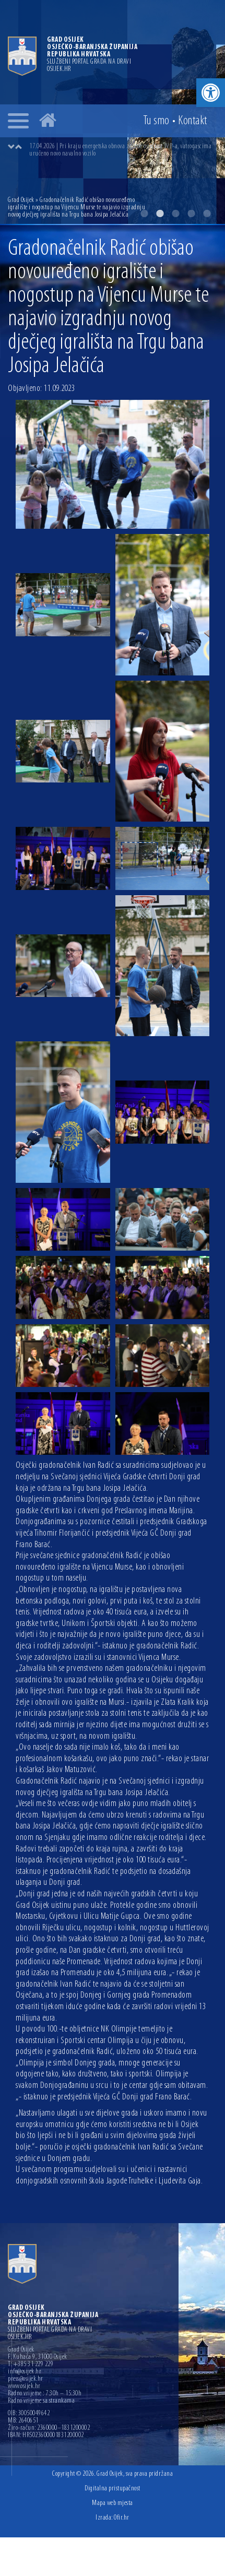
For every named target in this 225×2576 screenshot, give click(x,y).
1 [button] (144, 213)
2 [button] (160, 213)
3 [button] (175, 213)
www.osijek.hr (24, 2386)
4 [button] (191, 213)
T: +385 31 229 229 (30, 2364)
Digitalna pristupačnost (112, 2488)
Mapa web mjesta (112, 2503)
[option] (123, 150)
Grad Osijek (21, 200)
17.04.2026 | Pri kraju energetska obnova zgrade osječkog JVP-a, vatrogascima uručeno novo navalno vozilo (120, 150)
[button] (210, 92)
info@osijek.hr (24, 2372)
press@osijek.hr (25, 2379)
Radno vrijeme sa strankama (41, 2401)
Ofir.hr (121, 2518)
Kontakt (192, 121)
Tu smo (156, 121)
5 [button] (207, 213)
